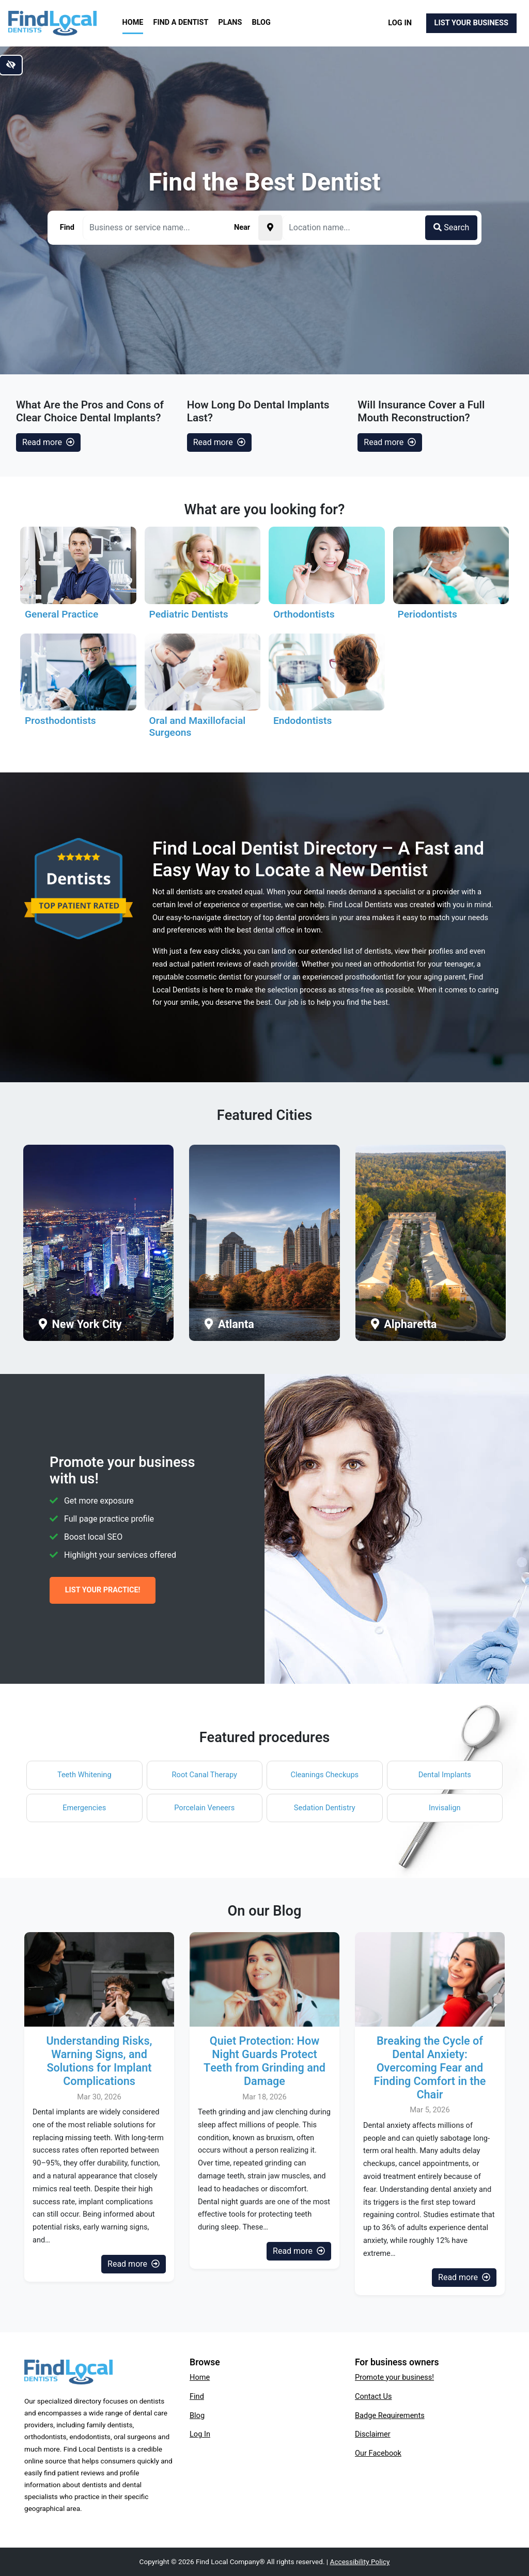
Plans (230, 22)
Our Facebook (378, 2453)
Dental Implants (444, 1774)
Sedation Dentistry (324, 1807)
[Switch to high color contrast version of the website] (11, 65)
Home (133, 22)
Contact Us (373, 2396)
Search (451, 227)
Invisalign (444, 1807)
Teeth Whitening (84, 1774)
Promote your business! (394, 2377)
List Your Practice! (103, 1590)
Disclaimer (373, 2434)
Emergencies (84, 1807)
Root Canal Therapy (204, 1774)
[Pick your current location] (270, 228)
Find (197, 2396)
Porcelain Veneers (204, 1807)
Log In (400, 22)
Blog (261, 22)
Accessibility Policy (360, 2561)
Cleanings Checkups (324, 1774)
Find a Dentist (181, 22)
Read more (48, 442)
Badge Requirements (390, 2415)
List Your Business (471, 22)
